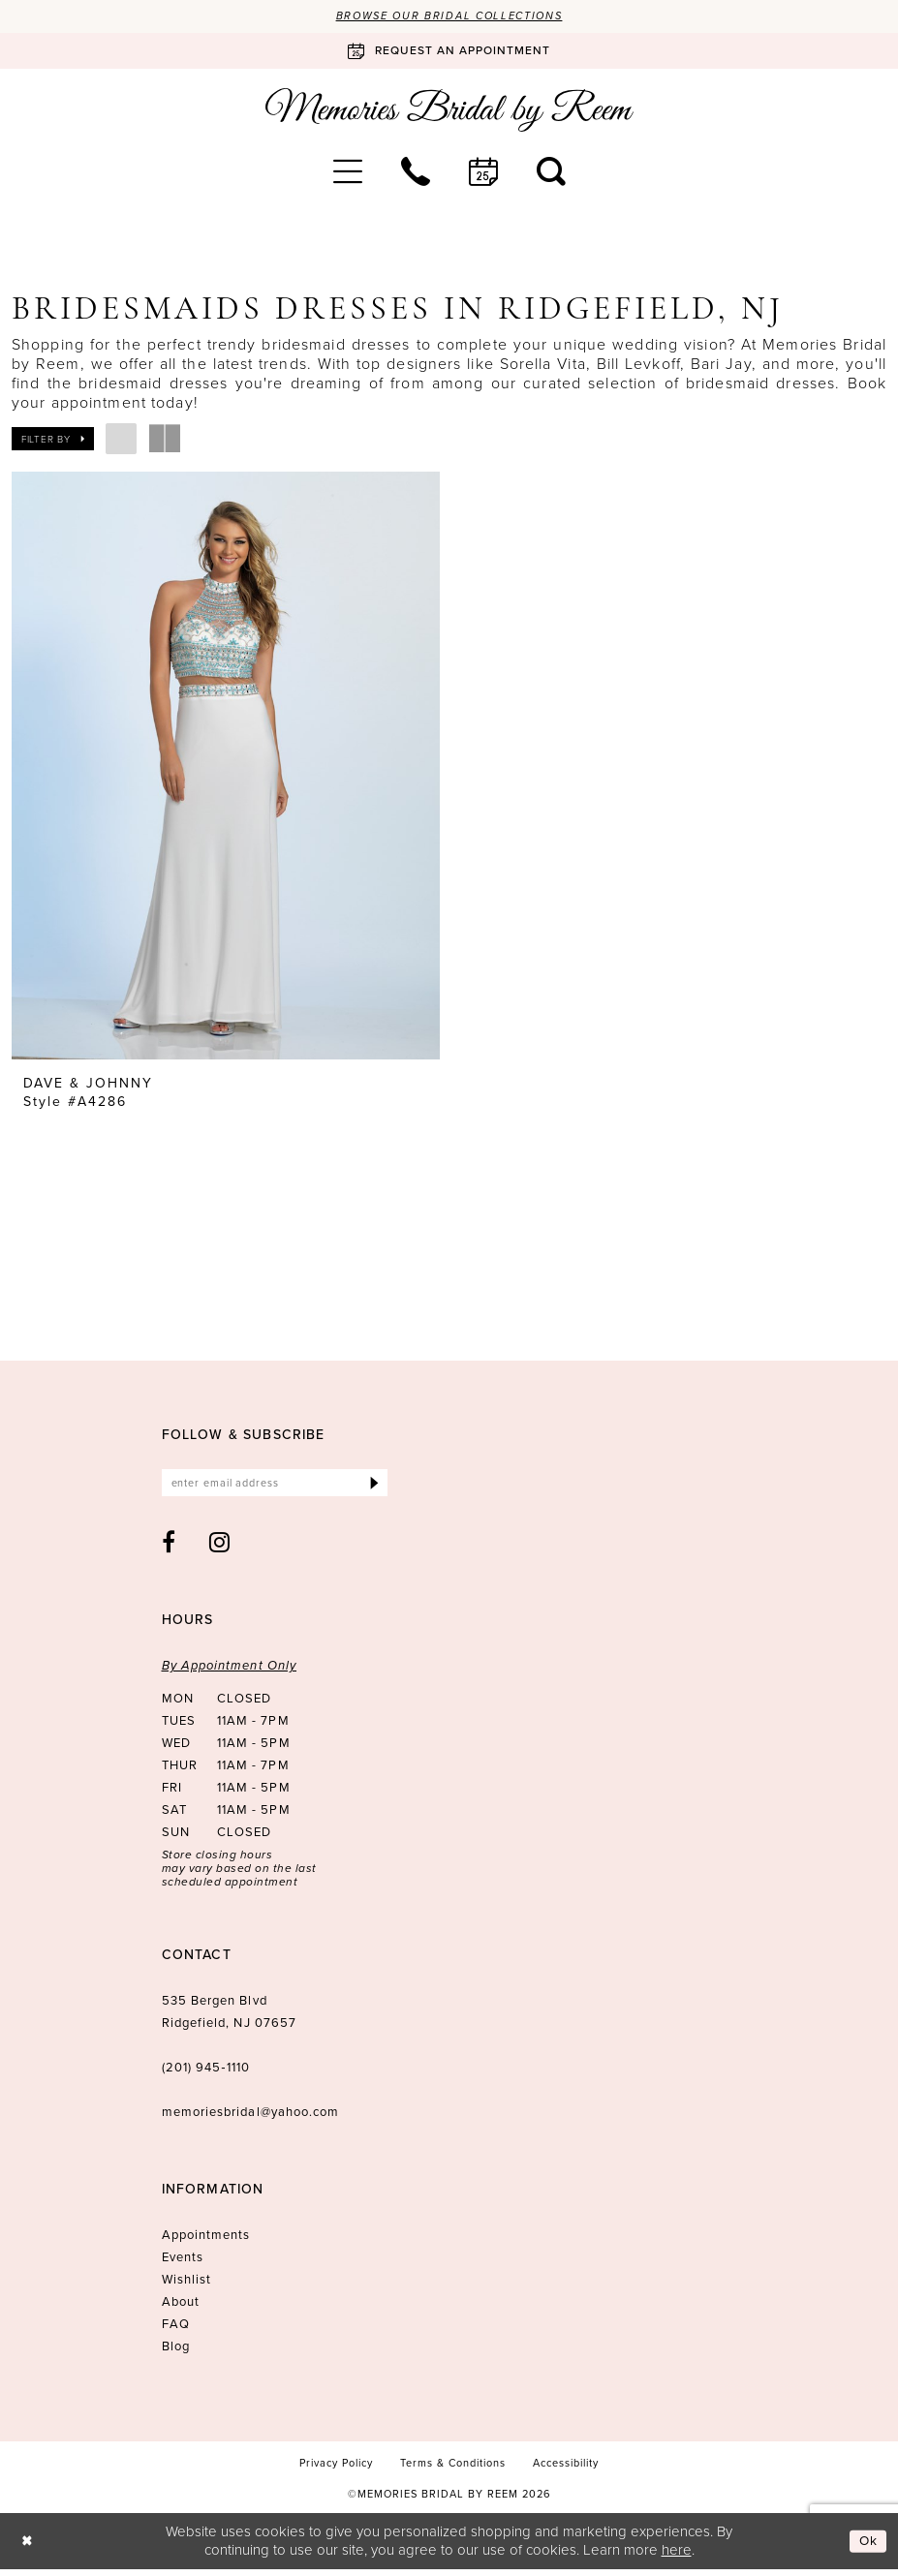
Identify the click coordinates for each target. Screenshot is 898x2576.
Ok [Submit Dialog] (867, 2548)
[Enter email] (274, 1489)
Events (182, 2264)
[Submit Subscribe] (373, 1489)
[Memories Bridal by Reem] (449, 111)
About (181, 2309)
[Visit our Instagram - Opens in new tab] (220, 1549)
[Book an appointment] (449, 52)
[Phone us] (415, 173)
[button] (348, 173)
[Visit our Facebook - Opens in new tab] (169, 1549)
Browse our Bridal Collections (449, 16)
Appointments (206, 2242)
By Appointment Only (229, 1673)
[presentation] (226, 767)
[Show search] (551, 173)
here (677, 2556)
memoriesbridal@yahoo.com (251, 2119)
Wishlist (187, 2287)
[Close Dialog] (29, 2548)
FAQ (176, 2331)
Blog (176, 2354)
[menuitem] (348, 173)
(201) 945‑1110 (206, 2075)
